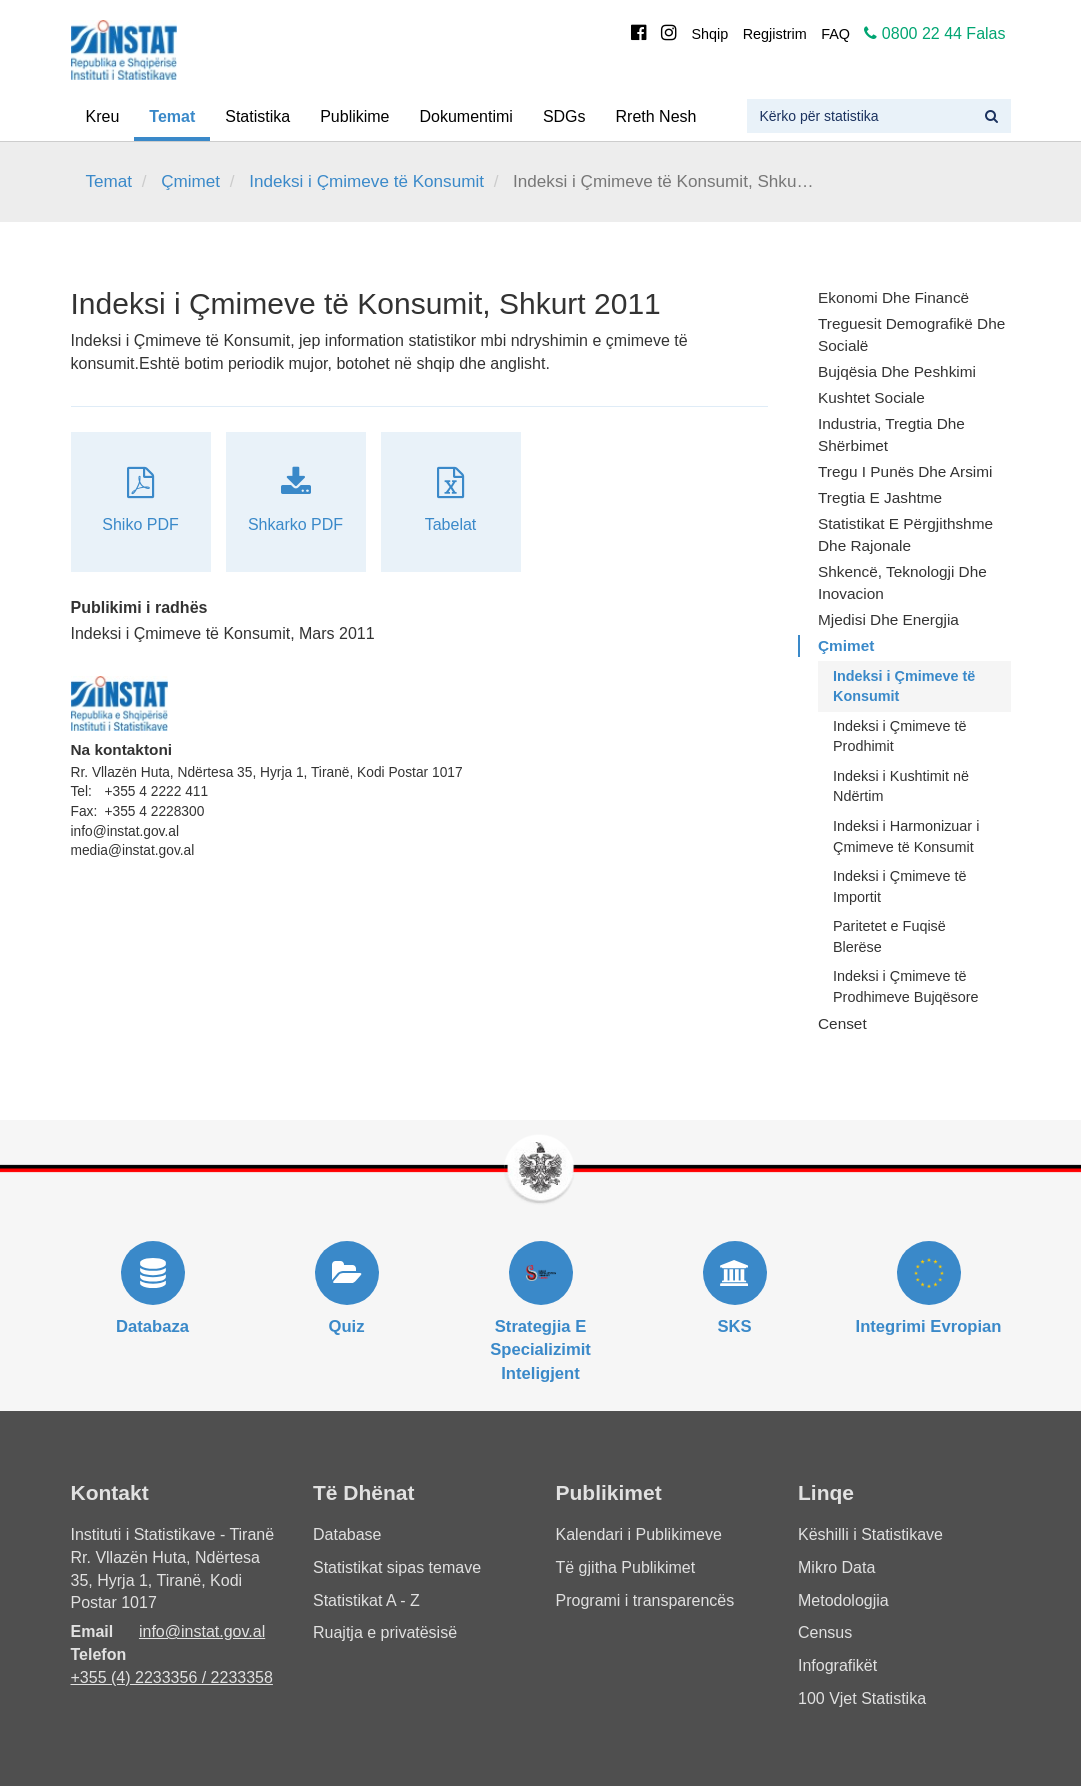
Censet (842, 1023)
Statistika (257, 116)
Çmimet (190, 181)
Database (347, 1534)
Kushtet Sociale (871, 397)
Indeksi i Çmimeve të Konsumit (366, 181)
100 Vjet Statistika (862, 1698)
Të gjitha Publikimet (626, 1567)
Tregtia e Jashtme (880, 497)
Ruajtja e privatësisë (385, 1632)
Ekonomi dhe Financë (893, 297)
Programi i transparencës (645, 1600)
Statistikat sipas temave (397, 1567)
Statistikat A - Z (366, 1600)
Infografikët (837, 1665)
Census (825, 1632)
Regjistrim (775, 34)
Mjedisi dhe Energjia (888, 619)
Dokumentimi (466, 116)
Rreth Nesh (656, 116)
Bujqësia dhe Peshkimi (897, 371)
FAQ (835, 34)
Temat (172, 116)
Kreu (103, 116)
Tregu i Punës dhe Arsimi (905, 471)
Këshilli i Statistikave (870, 1534)
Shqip (709, 34)
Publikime (354, 116)
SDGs (564, 116)
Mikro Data (836, 1567)
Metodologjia (843, 1600)
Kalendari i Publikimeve (639, 1534)
